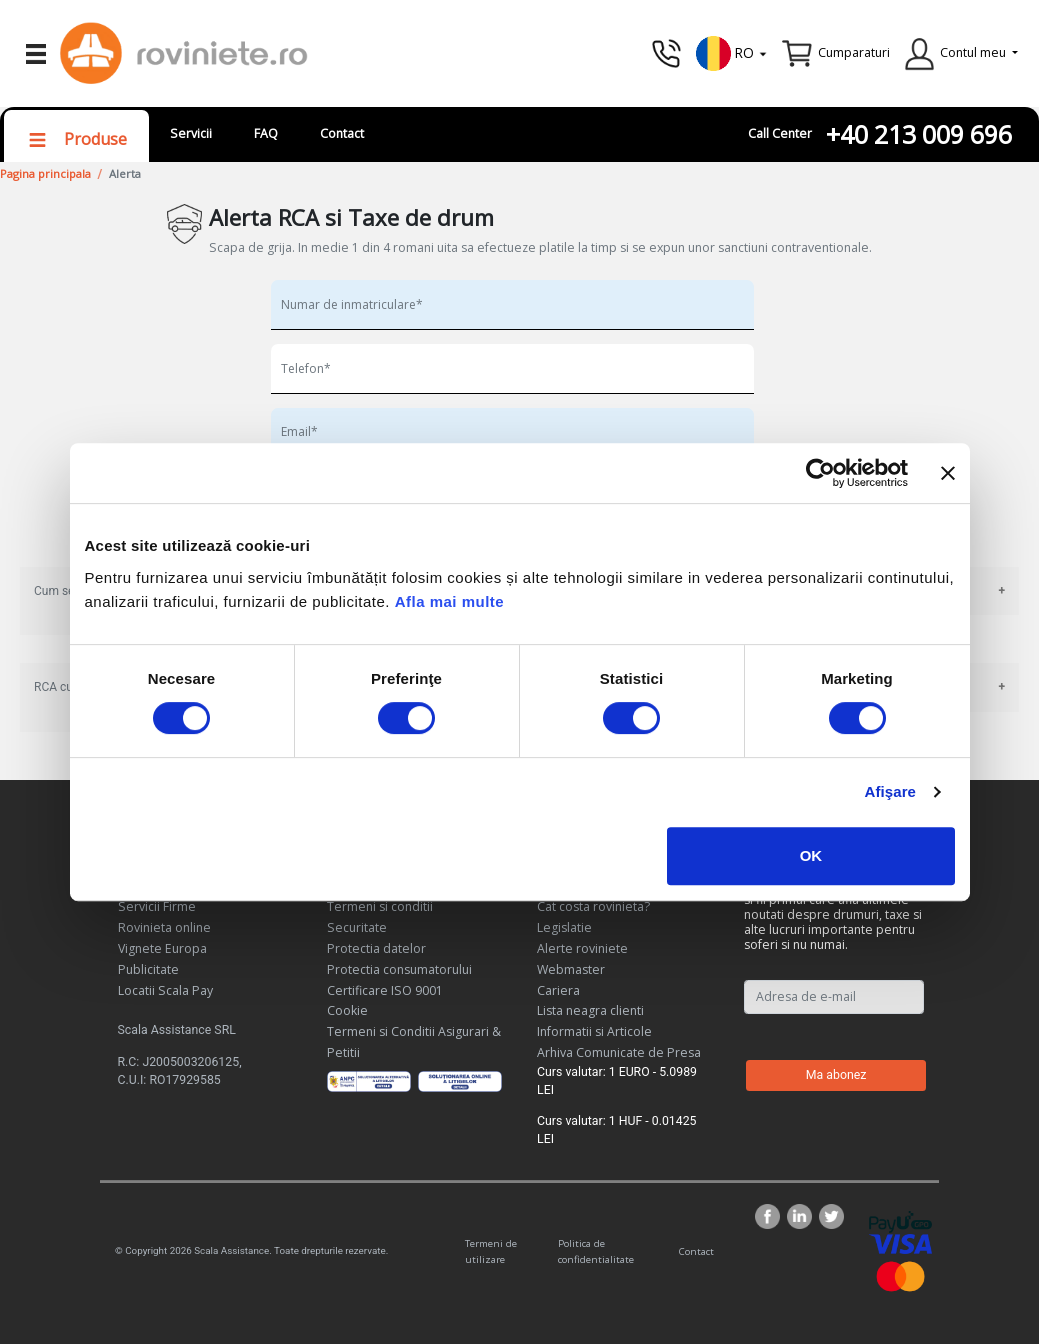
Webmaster (571, 969)
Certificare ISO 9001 (385, 990)
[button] (732, 51)
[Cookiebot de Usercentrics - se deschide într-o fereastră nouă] (820, 473)
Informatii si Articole (594, 1031)
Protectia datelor (376, 948)
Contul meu (973, 52)
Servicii (191, 133)
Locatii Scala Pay (165, 990)
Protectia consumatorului (399, 969)
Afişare (891, 791)
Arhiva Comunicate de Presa (619, 1052)
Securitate (357, 927)
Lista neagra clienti (590, 1010)
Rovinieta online (164, 927)
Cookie (347, 1010)
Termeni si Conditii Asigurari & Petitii (414, 1042)
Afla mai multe (450, 601)
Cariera (558, 990)
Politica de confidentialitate (596, 1251)
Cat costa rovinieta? (593, 906)
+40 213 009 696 (919, 134)
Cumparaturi (854, 52)
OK (811, 855)
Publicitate (148, 969)
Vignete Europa (162, 948)
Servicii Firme (157, 906)
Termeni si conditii (380, 906)
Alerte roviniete (582, 948)
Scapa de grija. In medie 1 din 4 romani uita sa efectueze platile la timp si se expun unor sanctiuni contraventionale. (540, 247)
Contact (342, 133)
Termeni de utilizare (491, 1251)
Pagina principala (45, 173)
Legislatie (564, 927)
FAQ (266, 133)
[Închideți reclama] (948, 473)
